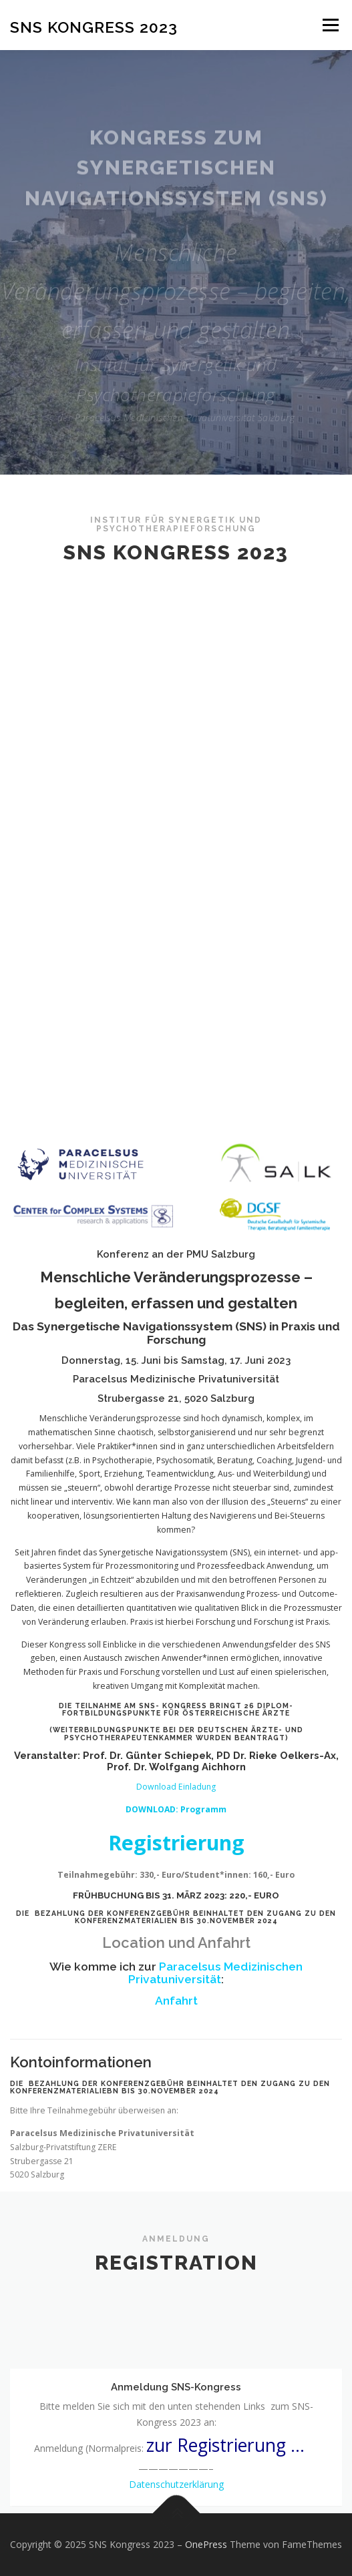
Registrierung (176, 2172)
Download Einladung (176, 2117)
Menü (330, 25)
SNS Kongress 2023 (94, 26)
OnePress (206, 2544)
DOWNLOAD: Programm (176, 2139)
